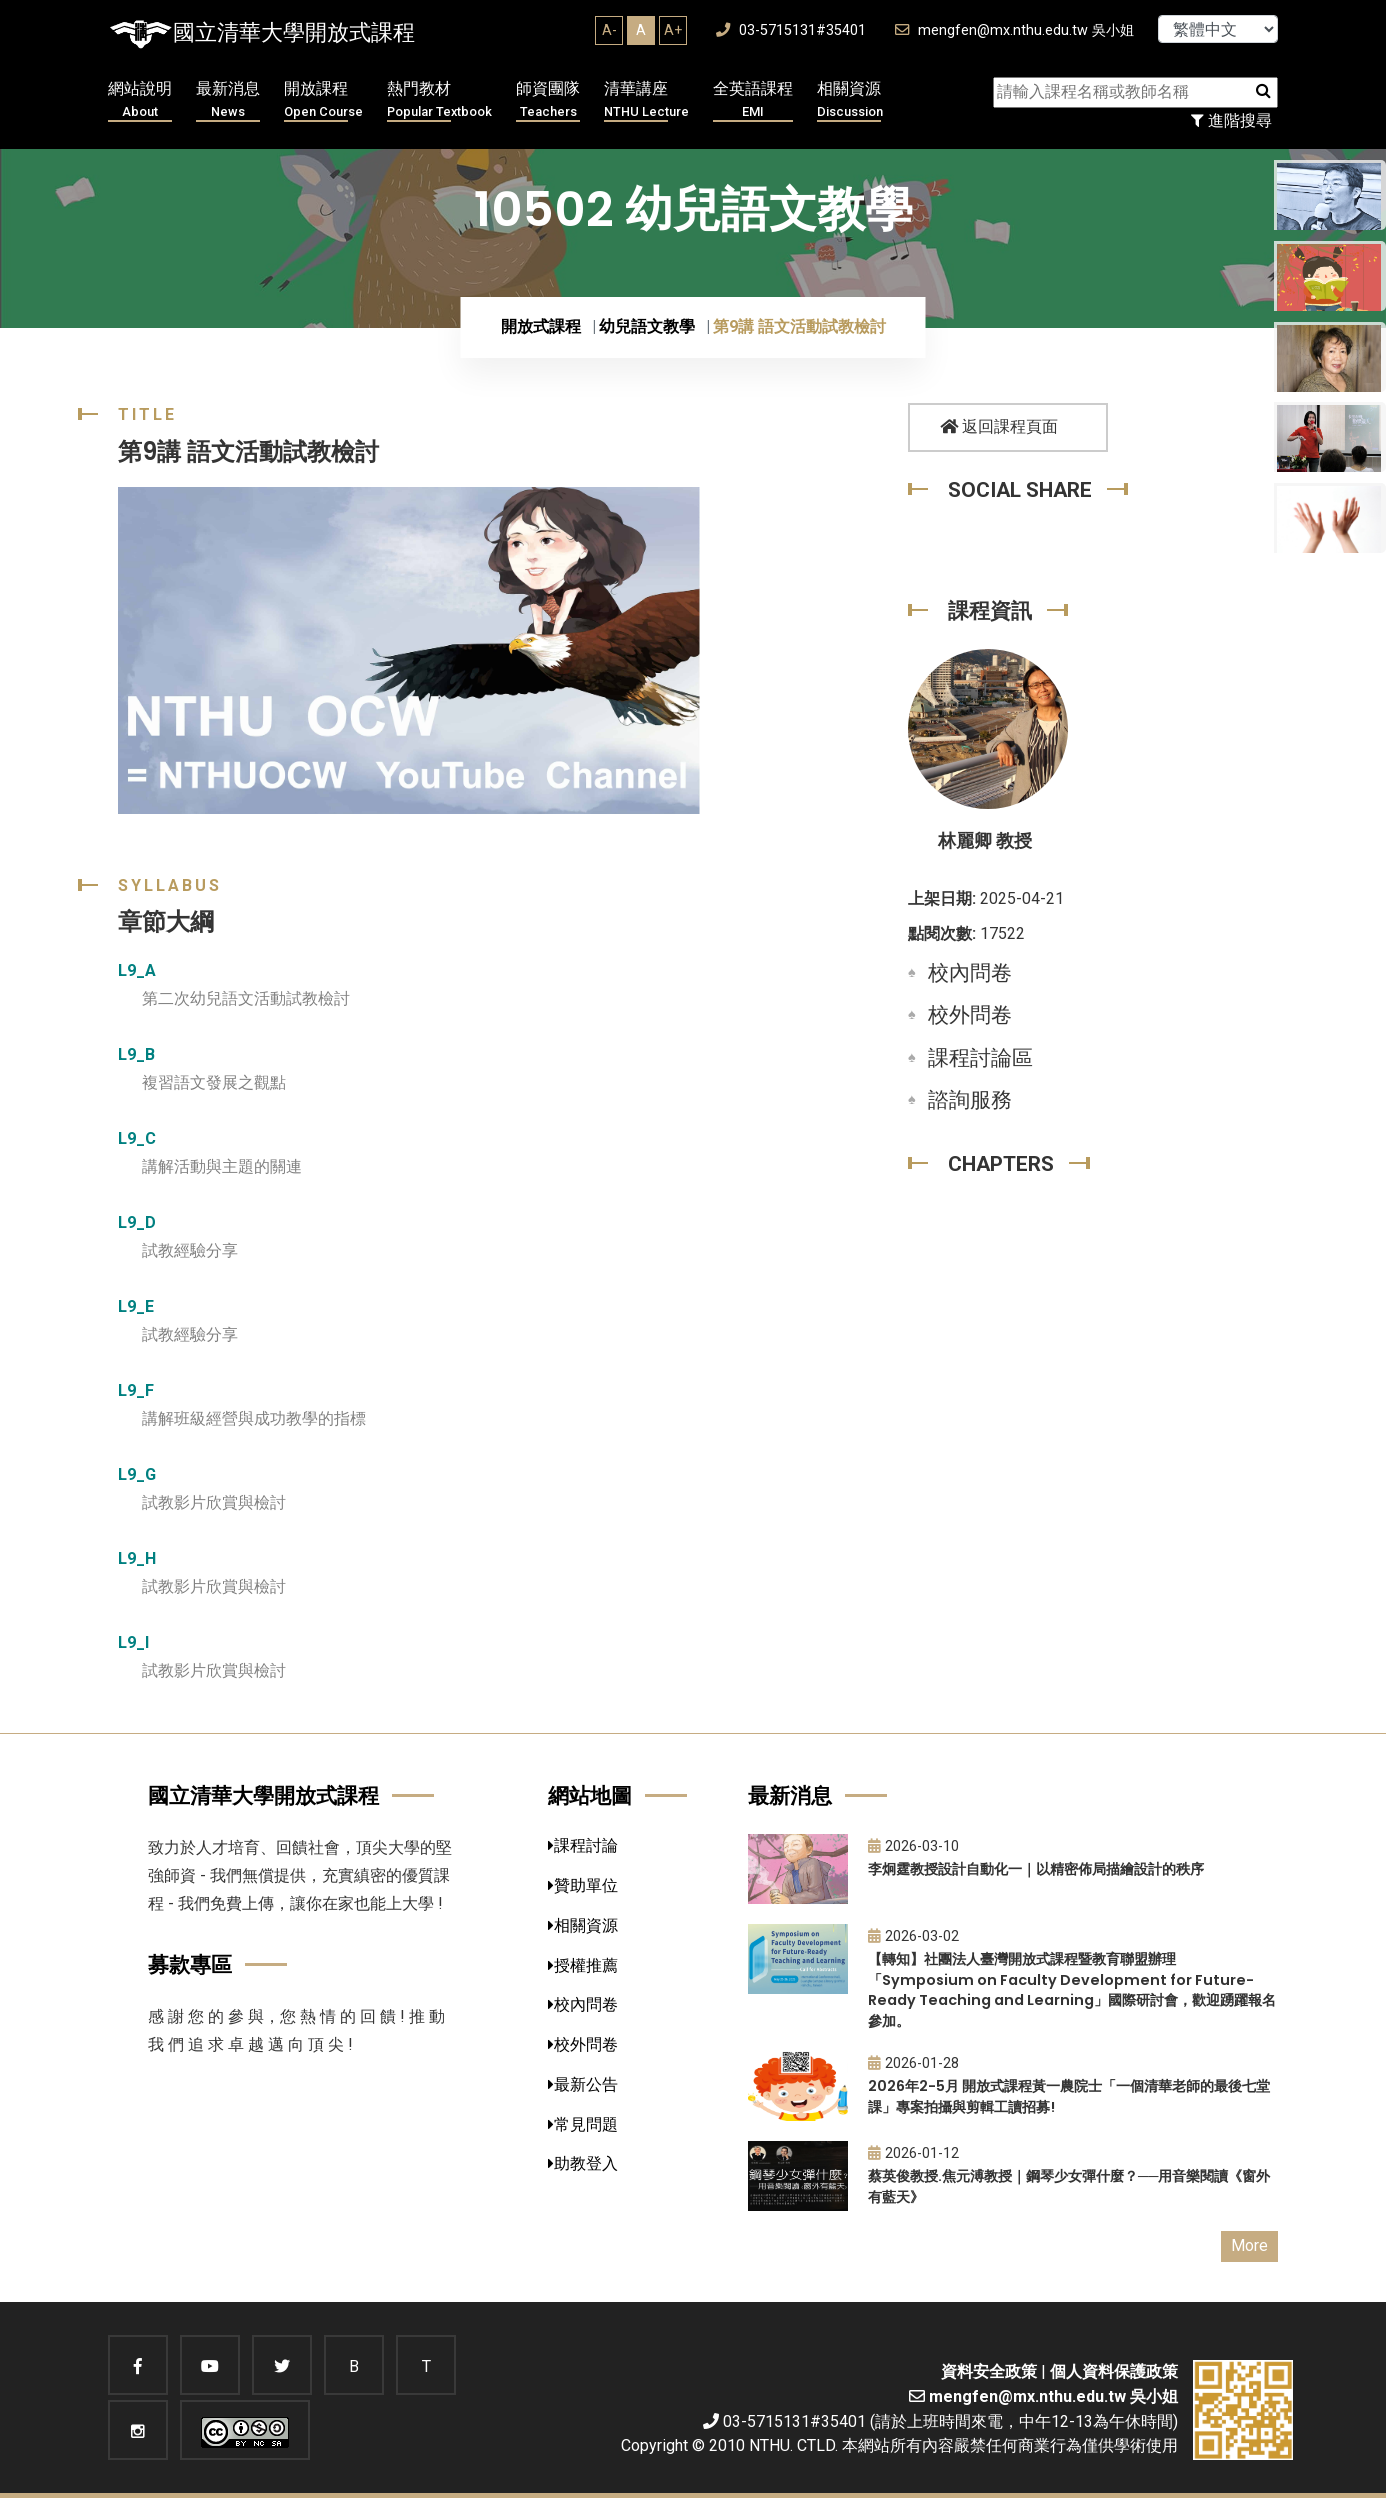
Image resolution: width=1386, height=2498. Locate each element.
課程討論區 (980, 1058)
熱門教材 (439, 100)
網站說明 (140, 100)
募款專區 (190, 1964)
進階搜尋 (1231, 120)
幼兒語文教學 (647, 326)
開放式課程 (541, 326)
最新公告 (583, 2084)
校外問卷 (970, 1015)
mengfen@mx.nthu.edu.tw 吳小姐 (1014, 30)
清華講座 (646, 100)
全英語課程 (753, 100)
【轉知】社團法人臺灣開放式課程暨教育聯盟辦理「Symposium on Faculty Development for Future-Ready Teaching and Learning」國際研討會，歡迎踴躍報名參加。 (1072, 1990)
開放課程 (323, 100)
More (1249, 2245)
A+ (673, 30)
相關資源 (850, 100)
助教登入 (583, 2163)
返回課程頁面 (999, 426)
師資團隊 (548, 100)
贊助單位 (583, 1885)
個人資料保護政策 (1114, 2371)
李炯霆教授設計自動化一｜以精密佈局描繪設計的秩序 (1036, 1869)
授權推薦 (583, 1965)
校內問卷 (970, 973)
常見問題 (583, 2124)
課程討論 (583, 1845)
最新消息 (228, 100)
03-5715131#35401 (791, 30)
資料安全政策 (989, 2371)
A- (609, 30)
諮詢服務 (970, 1100)
